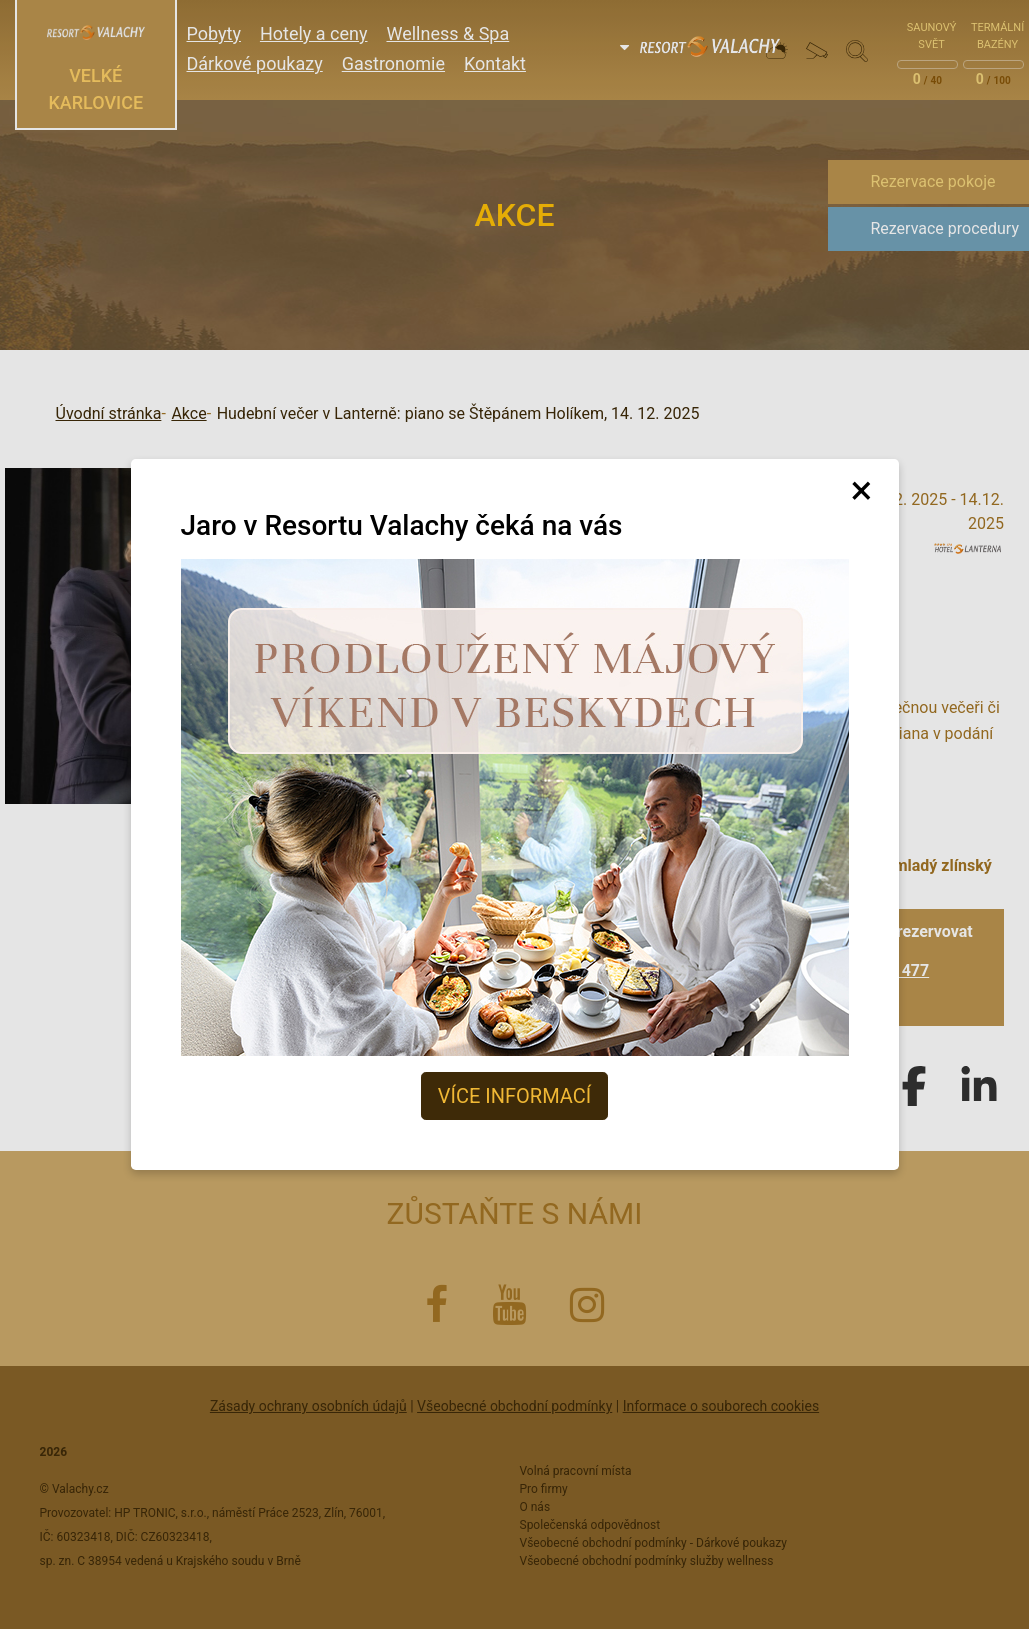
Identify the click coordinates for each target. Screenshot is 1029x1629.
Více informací (514, 1096)
